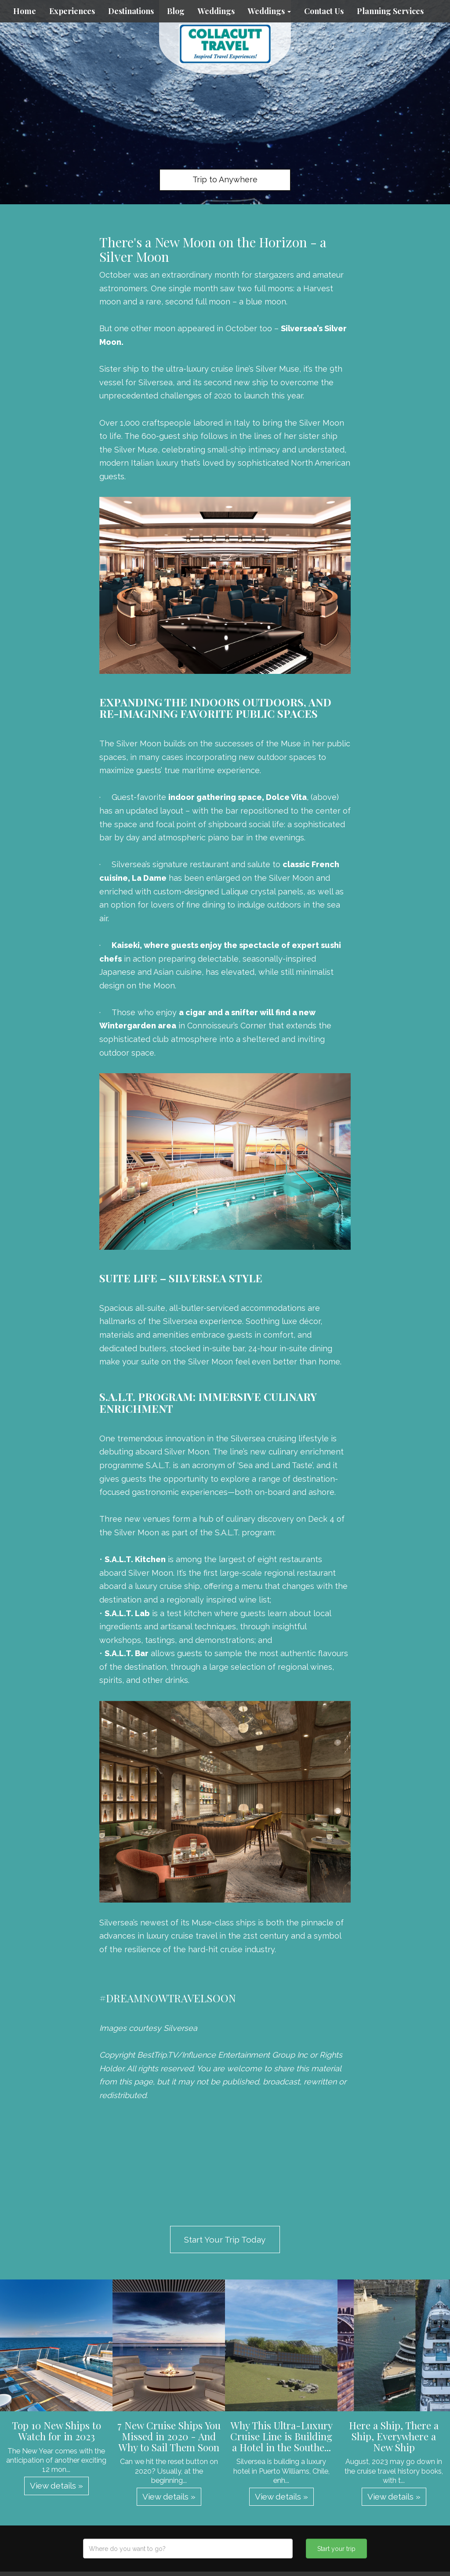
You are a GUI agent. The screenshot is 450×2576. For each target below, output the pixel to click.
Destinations (131, 11)
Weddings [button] (269, 11)
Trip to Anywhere (225, 179)
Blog (176, 11)
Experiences (72, 11)
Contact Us (324, 11)
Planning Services (390, 11)
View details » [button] (56, 2485)
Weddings (216, 11)
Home (24, 11)
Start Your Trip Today (224, 2239)
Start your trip (336, 2548)
